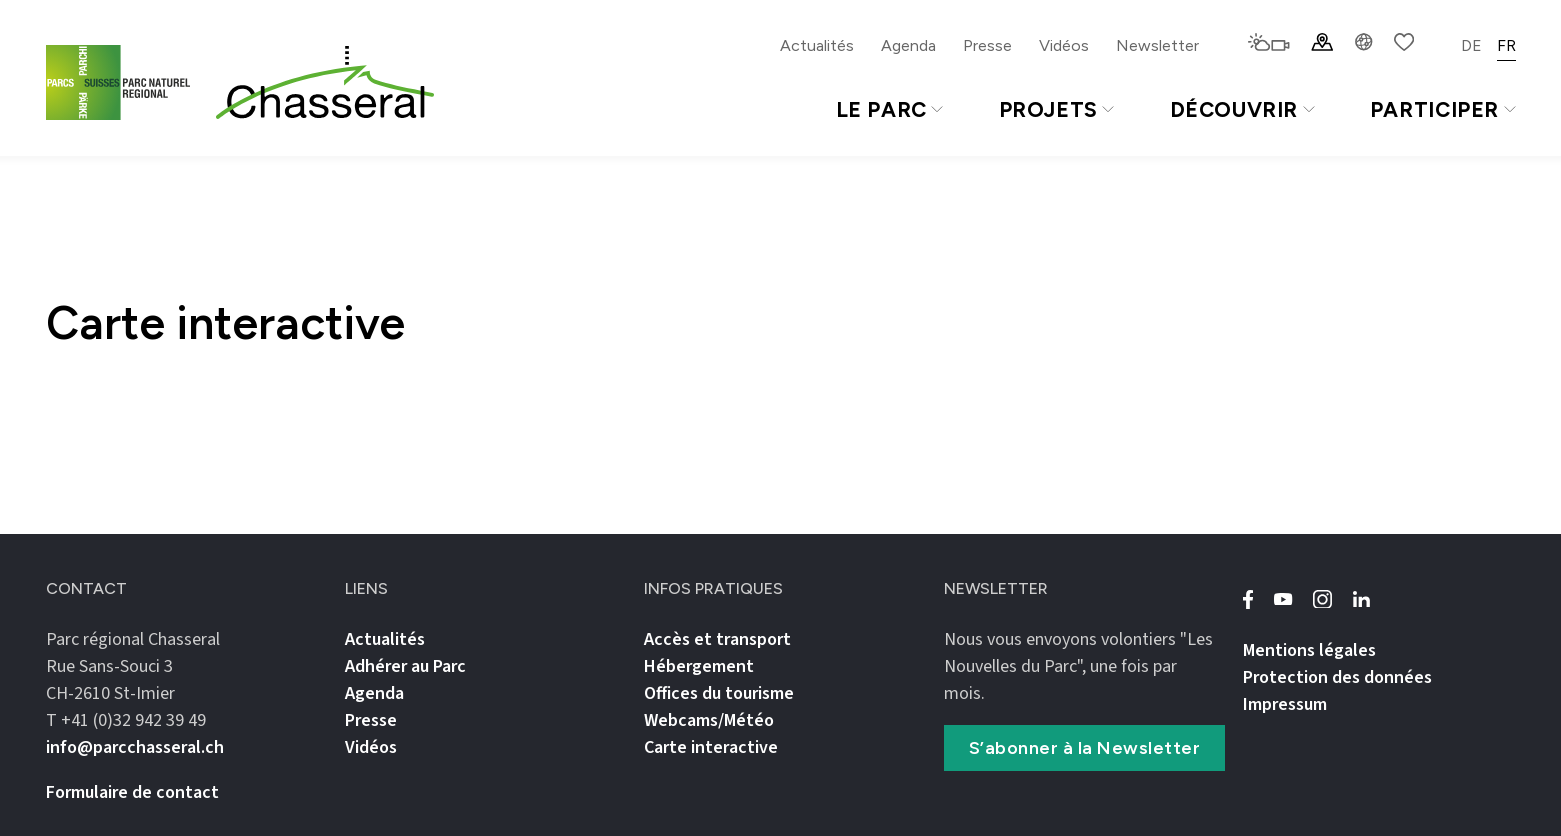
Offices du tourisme (719, 693)
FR (1506, 45)
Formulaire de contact (132, 792)
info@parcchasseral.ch (135, 747)
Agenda (908, 45)
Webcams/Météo (709, 720)
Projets (1057, 109)
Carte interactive (711, 747)
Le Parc (890, 109)
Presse (987, 45)
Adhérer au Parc (405, 666)
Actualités (817, 45)
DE (1471, 45)
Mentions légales (1309, 650)
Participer (1443, 109)
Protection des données (1337, 677)
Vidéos (1064, 45)
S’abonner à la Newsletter (1085, 748)
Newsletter (1157, 45)
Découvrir (1242, 109)
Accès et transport (717, 639)
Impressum (1285, 704)
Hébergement (699, 666)
